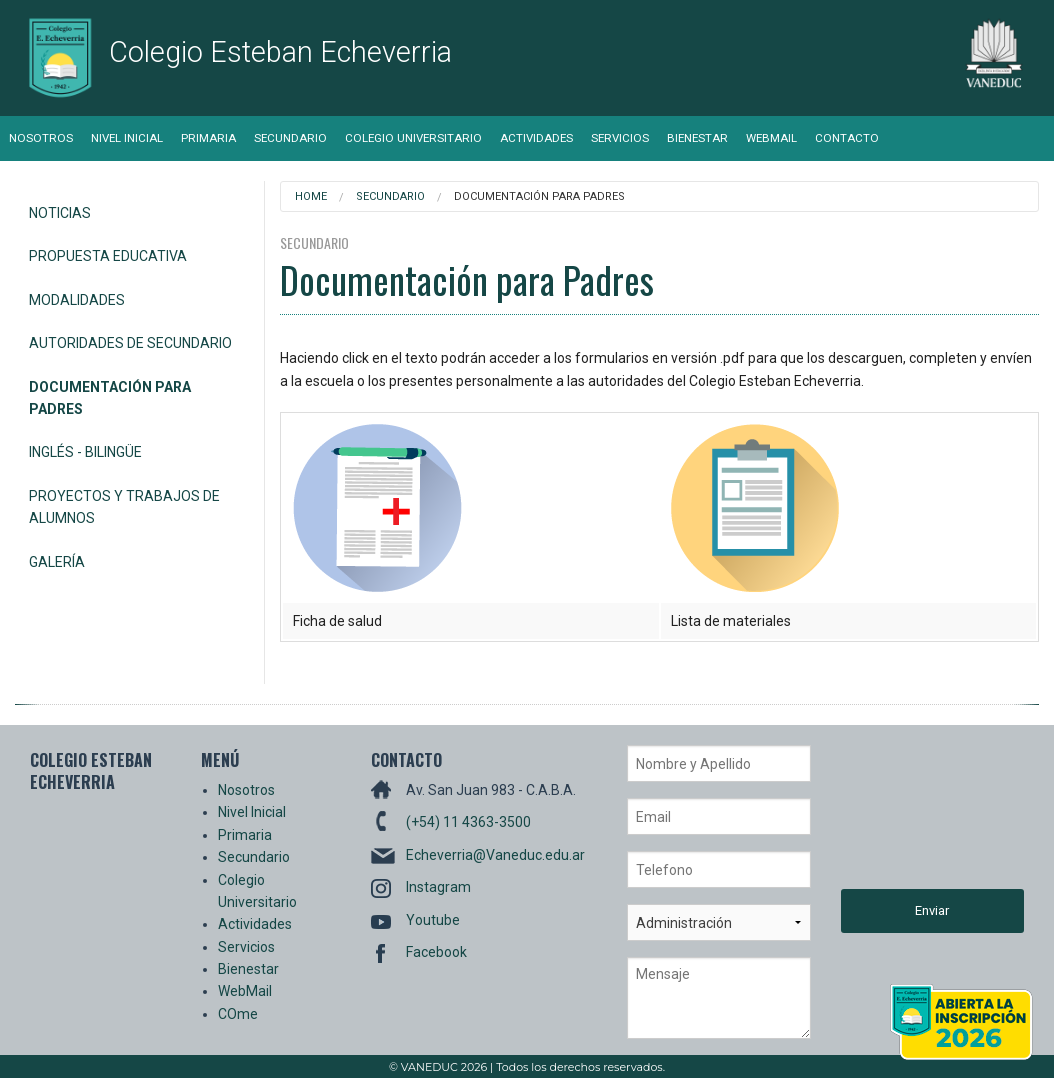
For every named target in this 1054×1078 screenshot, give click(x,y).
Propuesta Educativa (108, 256)
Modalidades (77, 300)
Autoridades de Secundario (130, 343)
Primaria (208, 138)
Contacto (847, 138)
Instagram (438, 887)
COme (238, 1014)
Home (311, 196)
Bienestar (697, 138)
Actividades (536, 138)
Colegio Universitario (413, 138)
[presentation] (923, 817)
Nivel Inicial (127, 138)
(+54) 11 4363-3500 (468, 822)
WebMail (771, 138)
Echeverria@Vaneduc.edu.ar (495, 855)
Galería (57, 562)
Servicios (620, 138)
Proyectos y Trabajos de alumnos (124, 507)
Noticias (60, 213)
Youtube (433, 920)
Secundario (290, 138)
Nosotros (41, 138)
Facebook (436, 952)
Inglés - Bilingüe (85, 452)
